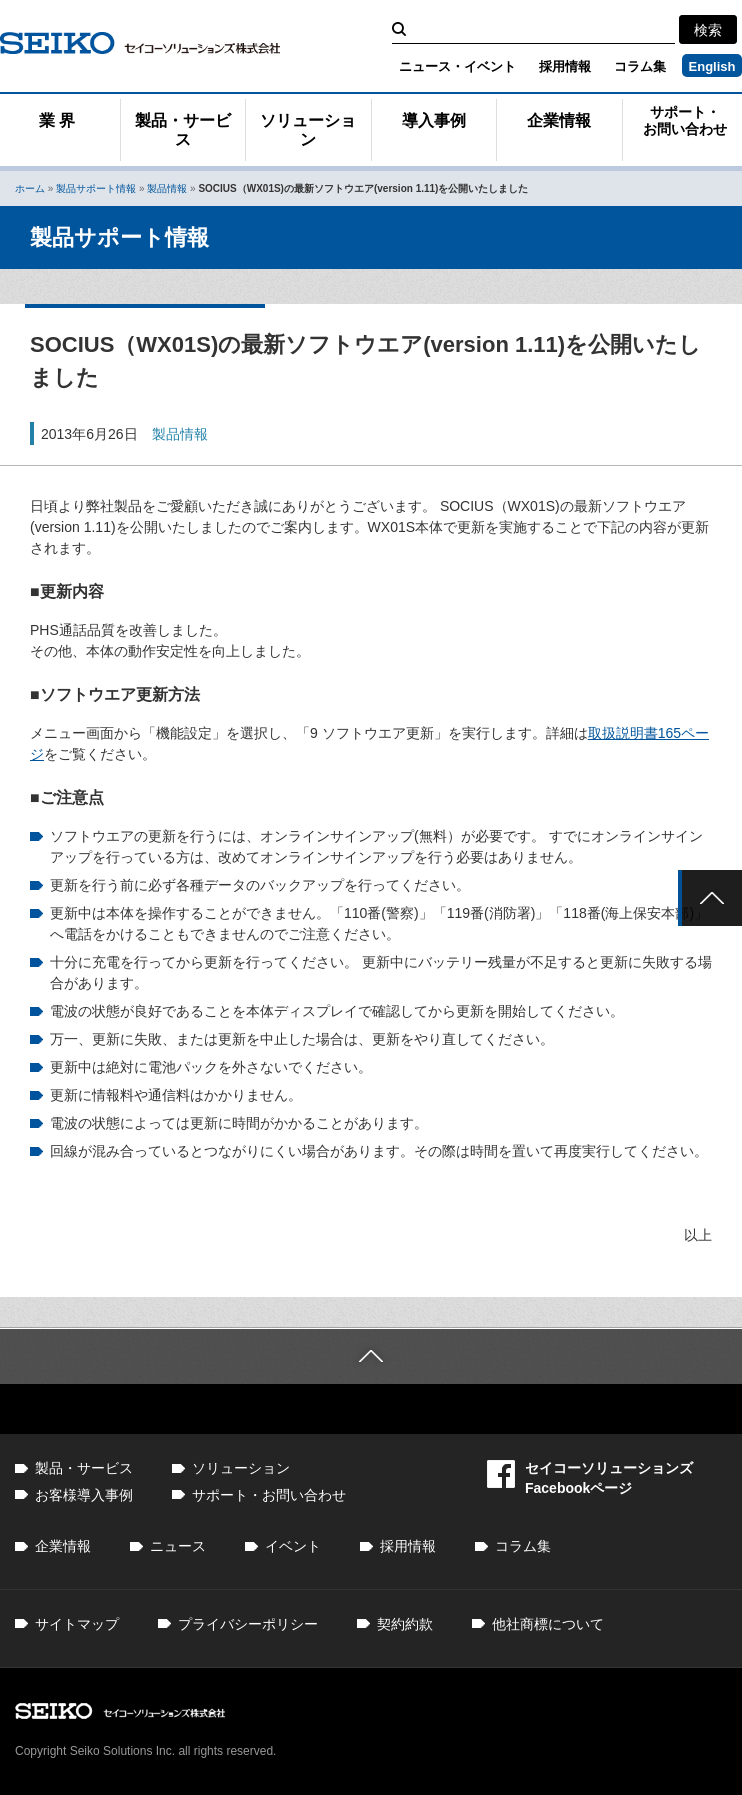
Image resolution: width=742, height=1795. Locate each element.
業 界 (57, 120)
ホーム (30, 188)
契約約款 (405, 1624)
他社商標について (548, 1624)
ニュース (178, 1546)
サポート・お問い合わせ (685, 120)
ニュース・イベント (457, 66)
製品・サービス (183, 130)
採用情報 (565, 66)
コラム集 (640, 66)
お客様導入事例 (84, 1495)
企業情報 (559, 120)
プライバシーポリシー (248, 1624)
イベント (293, 1546)
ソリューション (308, 130)
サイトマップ (77, 1624)
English (712, 66)
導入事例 (434, 120)
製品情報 (167, 188)
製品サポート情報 (96, 188)
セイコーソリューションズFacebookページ (590, 1477)
